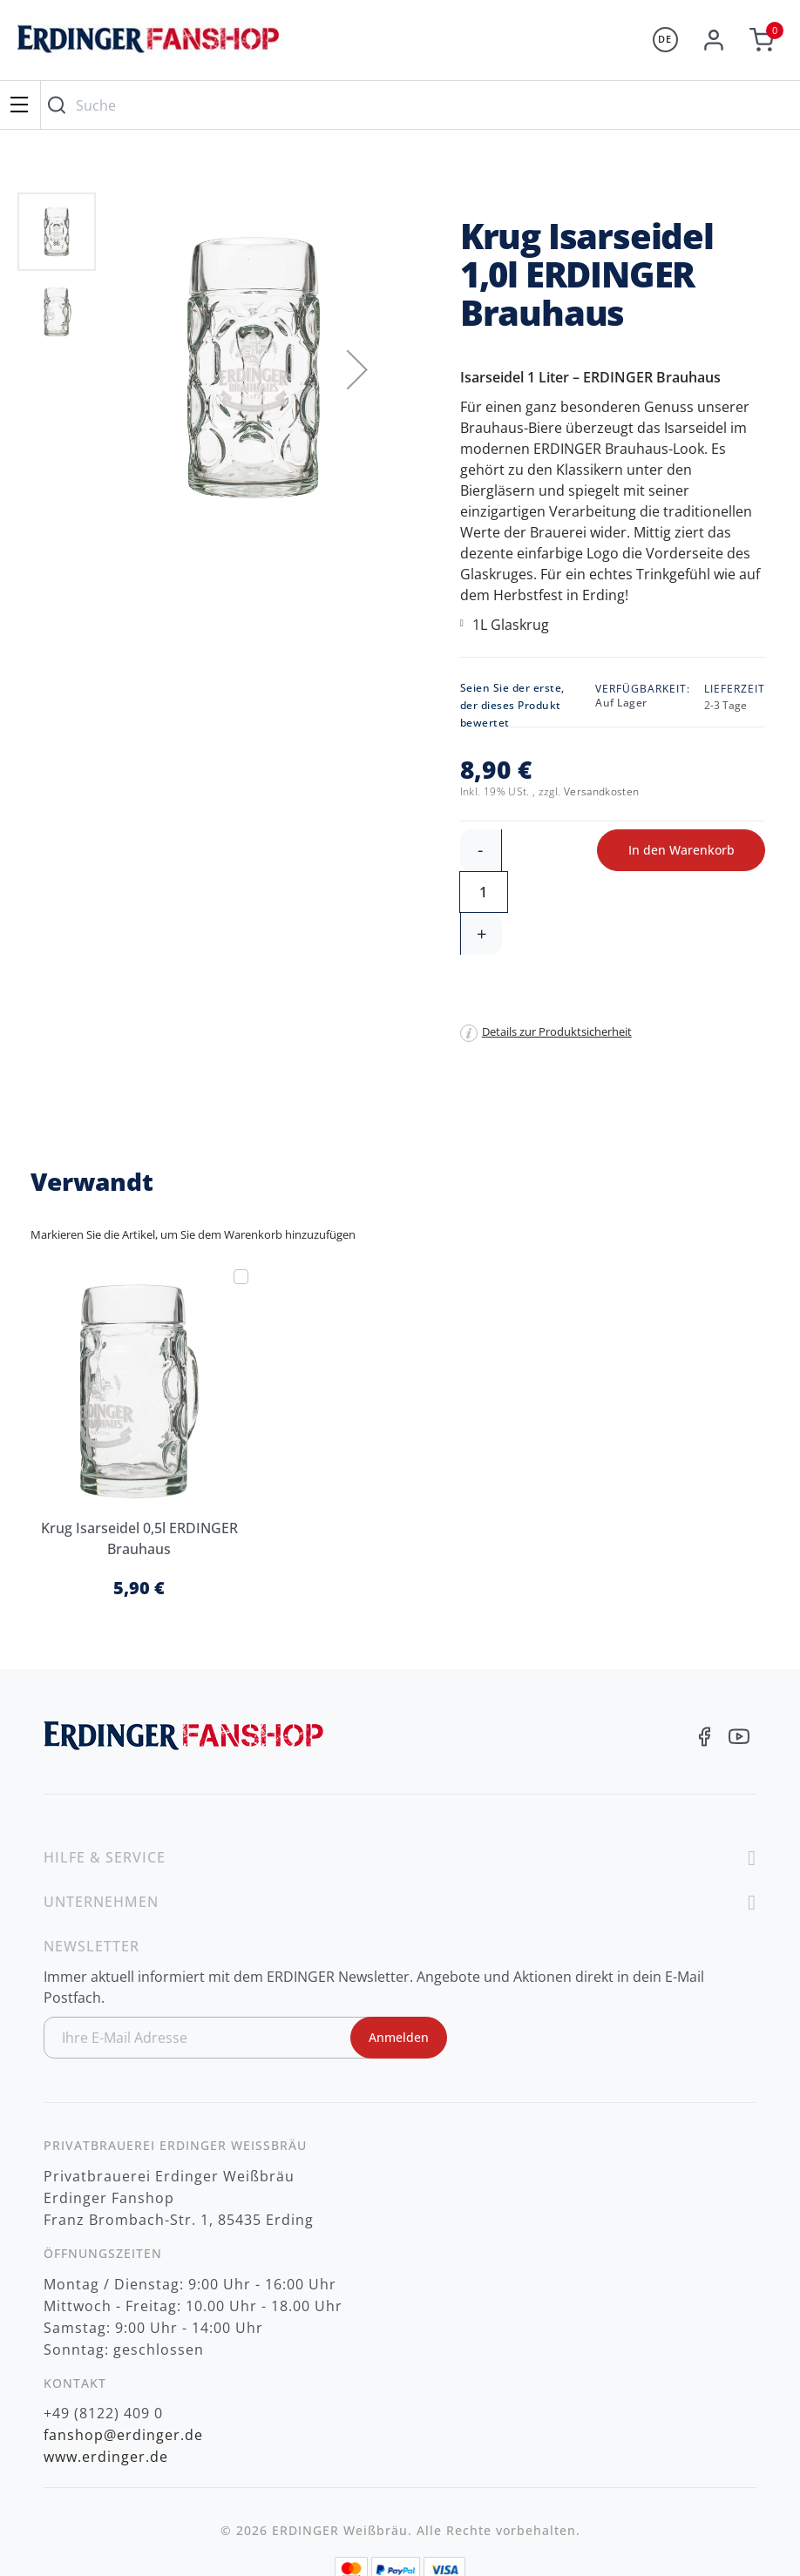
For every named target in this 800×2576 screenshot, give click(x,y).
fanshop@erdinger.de (123, 2351)
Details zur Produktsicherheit (557, 948)
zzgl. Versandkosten (400, 2539)
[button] (357, 369)
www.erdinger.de (106, 2373)
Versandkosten (602, 791)
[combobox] (416, 105)
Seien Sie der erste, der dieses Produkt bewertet (512, 705)
